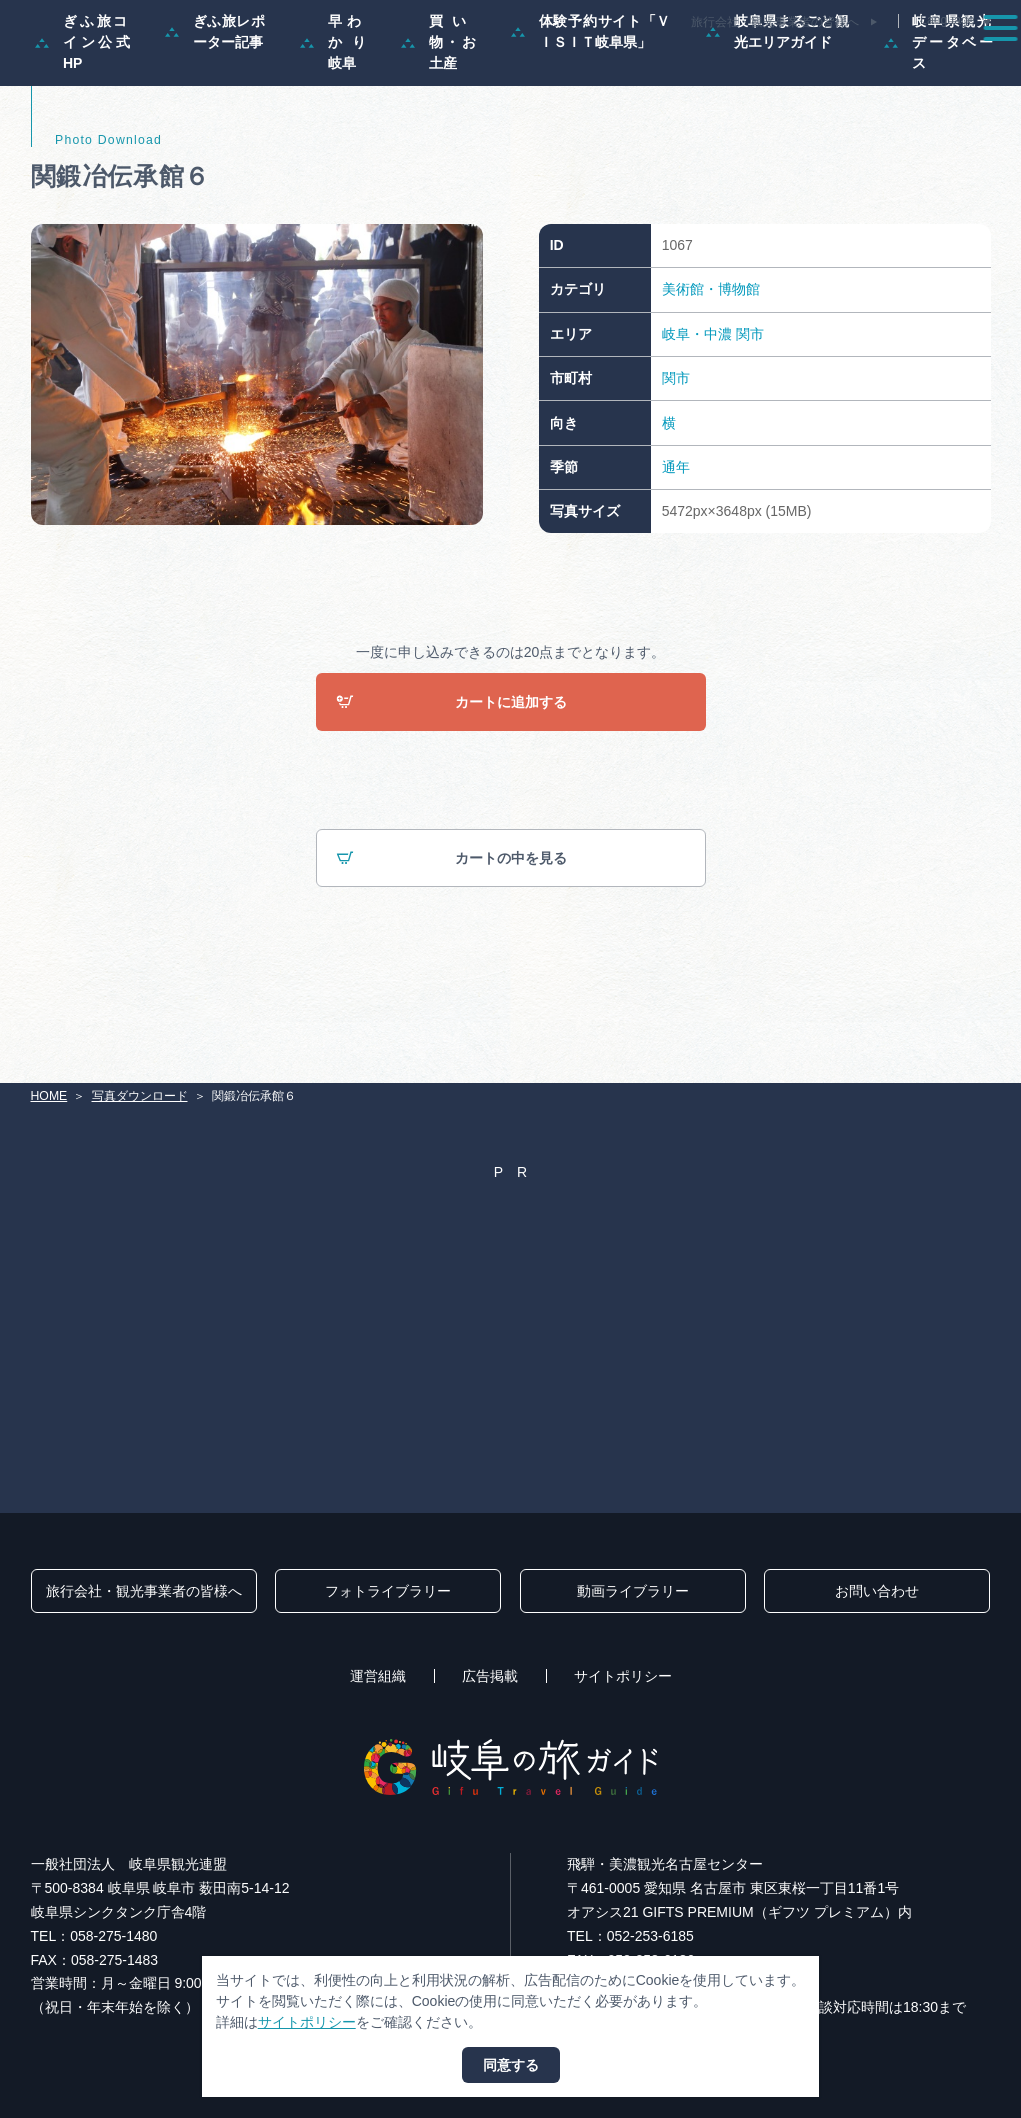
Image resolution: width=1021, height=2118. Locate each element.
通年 (676, 551)
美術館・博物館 (711, 373)
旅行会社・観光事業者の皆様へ (775, 22)
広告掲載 (490, 1677)
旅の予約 (872, 64)
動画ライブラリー (633, 1592)
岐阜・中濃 (697, 418)
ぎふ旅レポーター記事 (215, 115)
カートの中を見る (451, 943)
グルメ (791, 64)
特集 (399, 64)
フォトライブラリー (388, 1592)
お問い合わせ (877, 1592)
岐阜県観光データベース (938, 126)
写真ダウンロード (140, 1096)
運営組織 (378, 1677)
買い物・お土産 (438, 126)
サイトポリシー (623, 1677)
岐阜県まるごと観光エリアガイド (777, 115)
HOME (49, 1096)
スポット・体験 (604, 64)
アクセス (960, 64)
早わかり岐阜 (333, 126)
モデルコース (487, 64)
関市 (750, 418)
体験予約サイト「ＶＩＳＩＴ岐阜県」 (591, 115)
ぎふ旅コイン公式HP (82, 126)
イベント (710, 64)
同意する (511, 2065)
